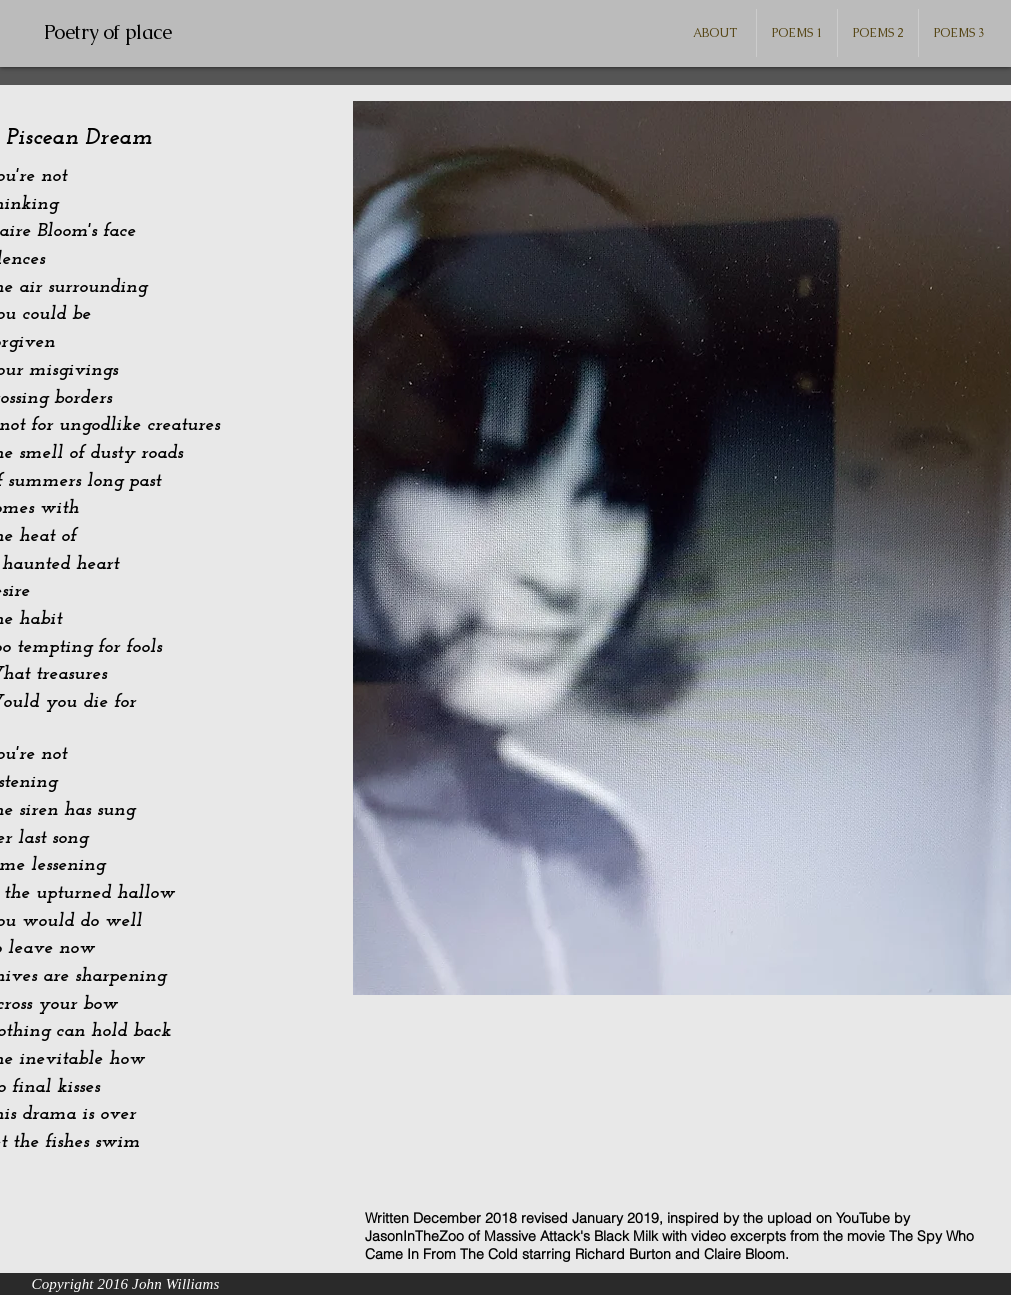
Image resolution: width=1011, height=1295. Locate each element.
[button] (797, 33)
